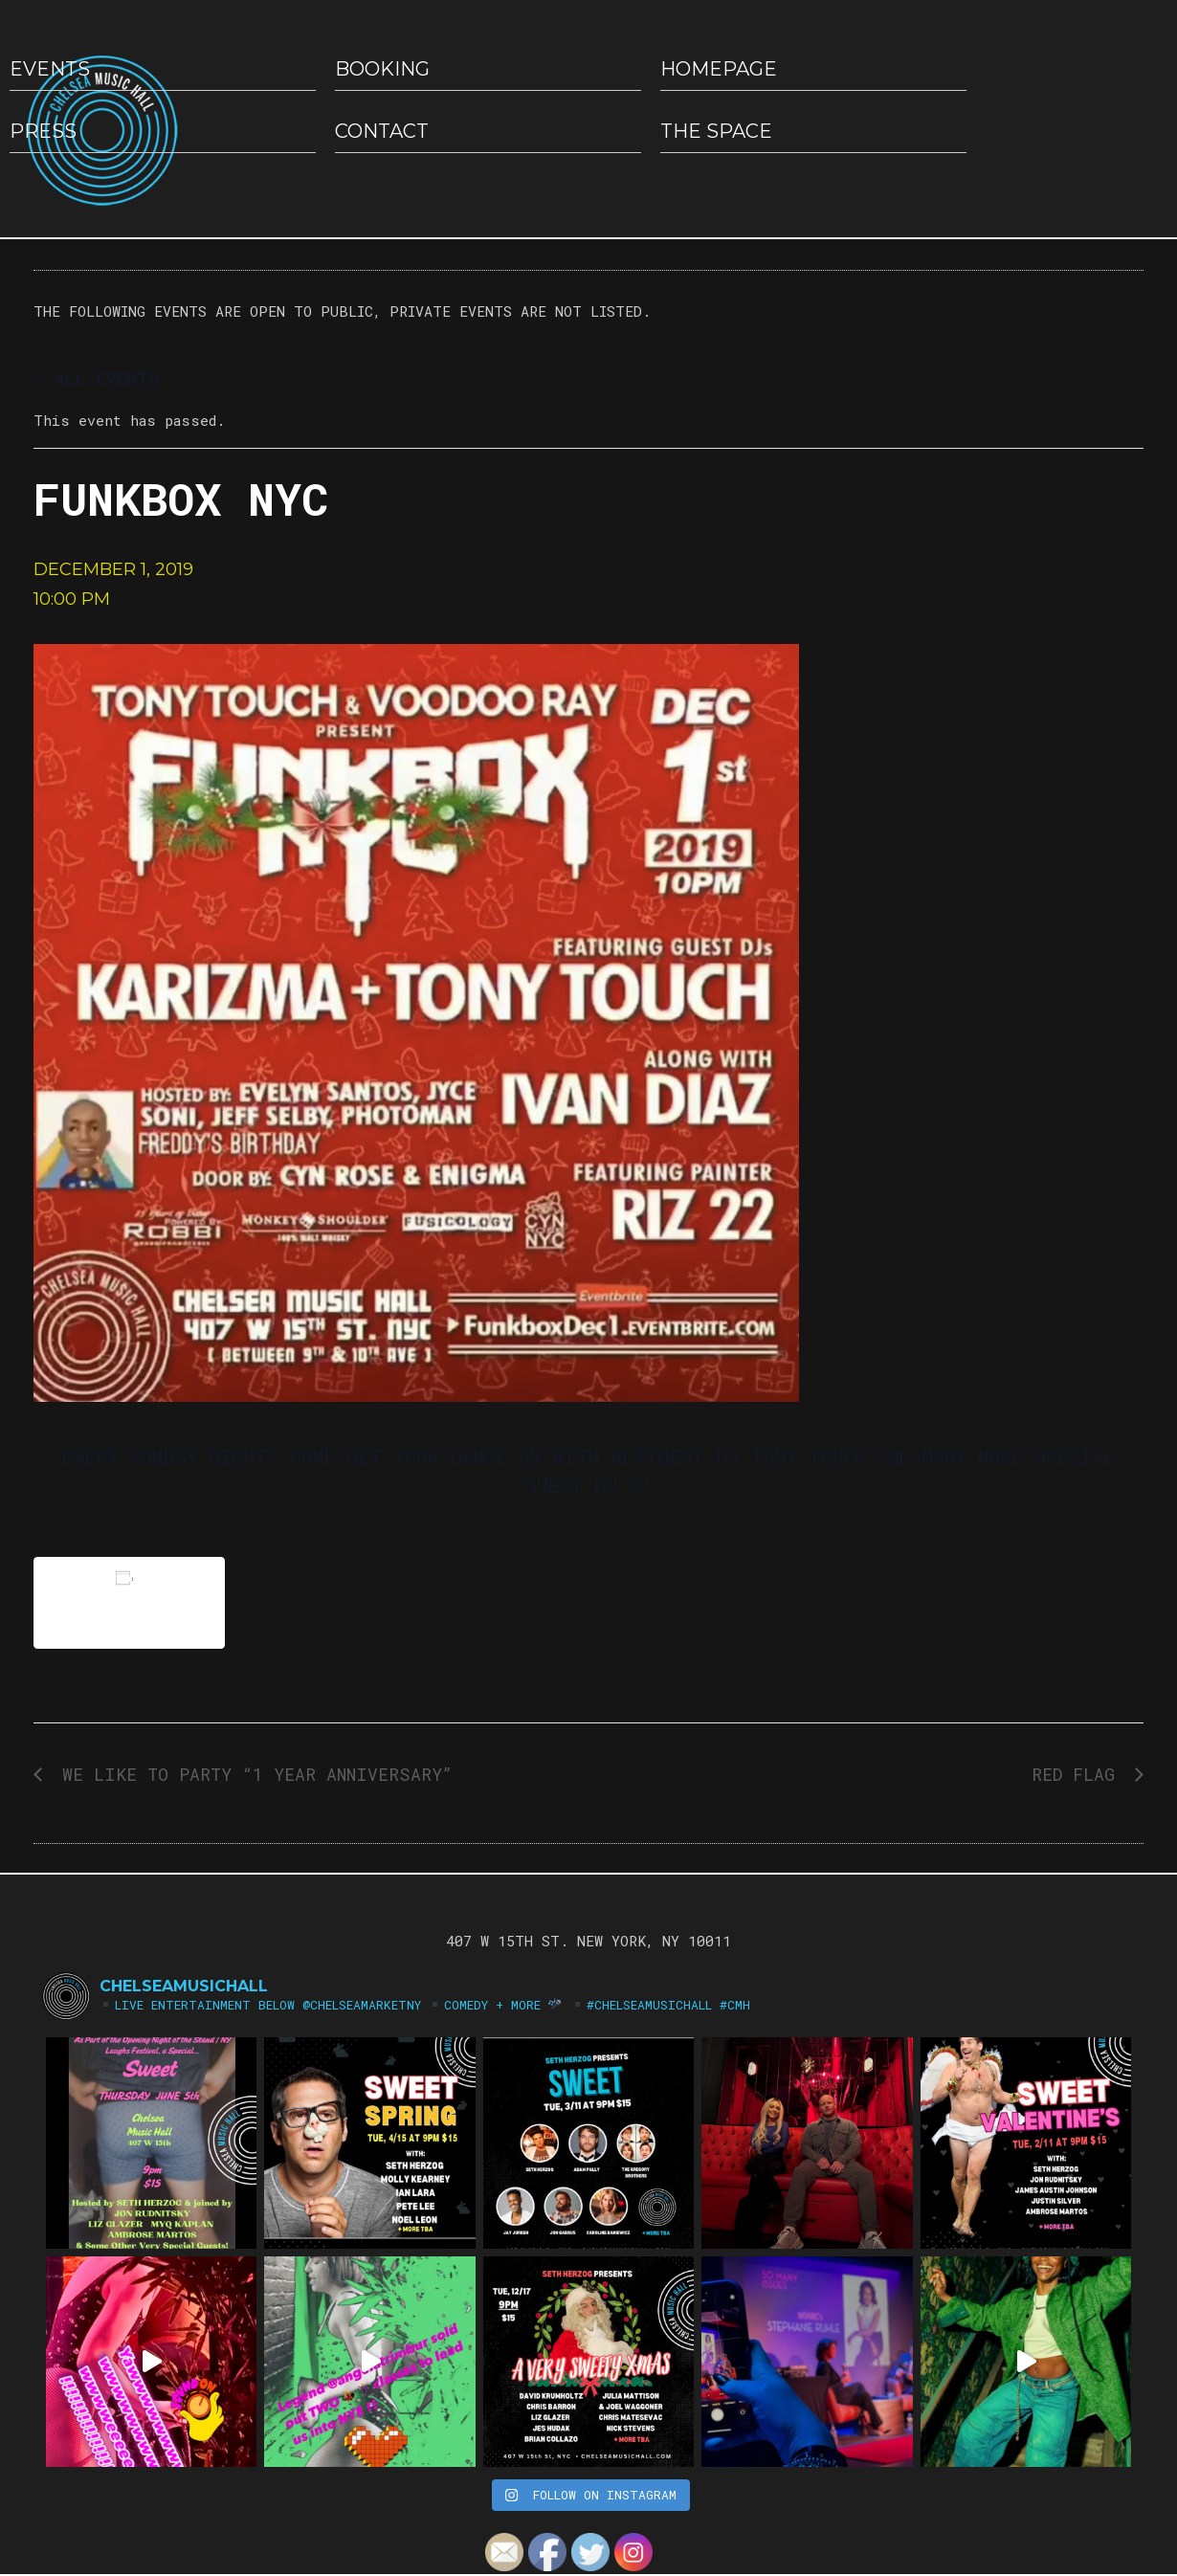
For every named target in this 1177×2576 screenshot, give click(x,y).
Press (43, 131)
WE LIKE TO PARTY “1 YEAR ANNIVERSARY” (252, 1774)
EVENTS (50, 68)
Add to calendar (129, 1602)
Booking (382, 68)
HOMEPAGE (718, 68)
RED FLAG (1078, 1774)
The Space (716, 131)
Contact (382, 131)
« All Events (96, 377)
